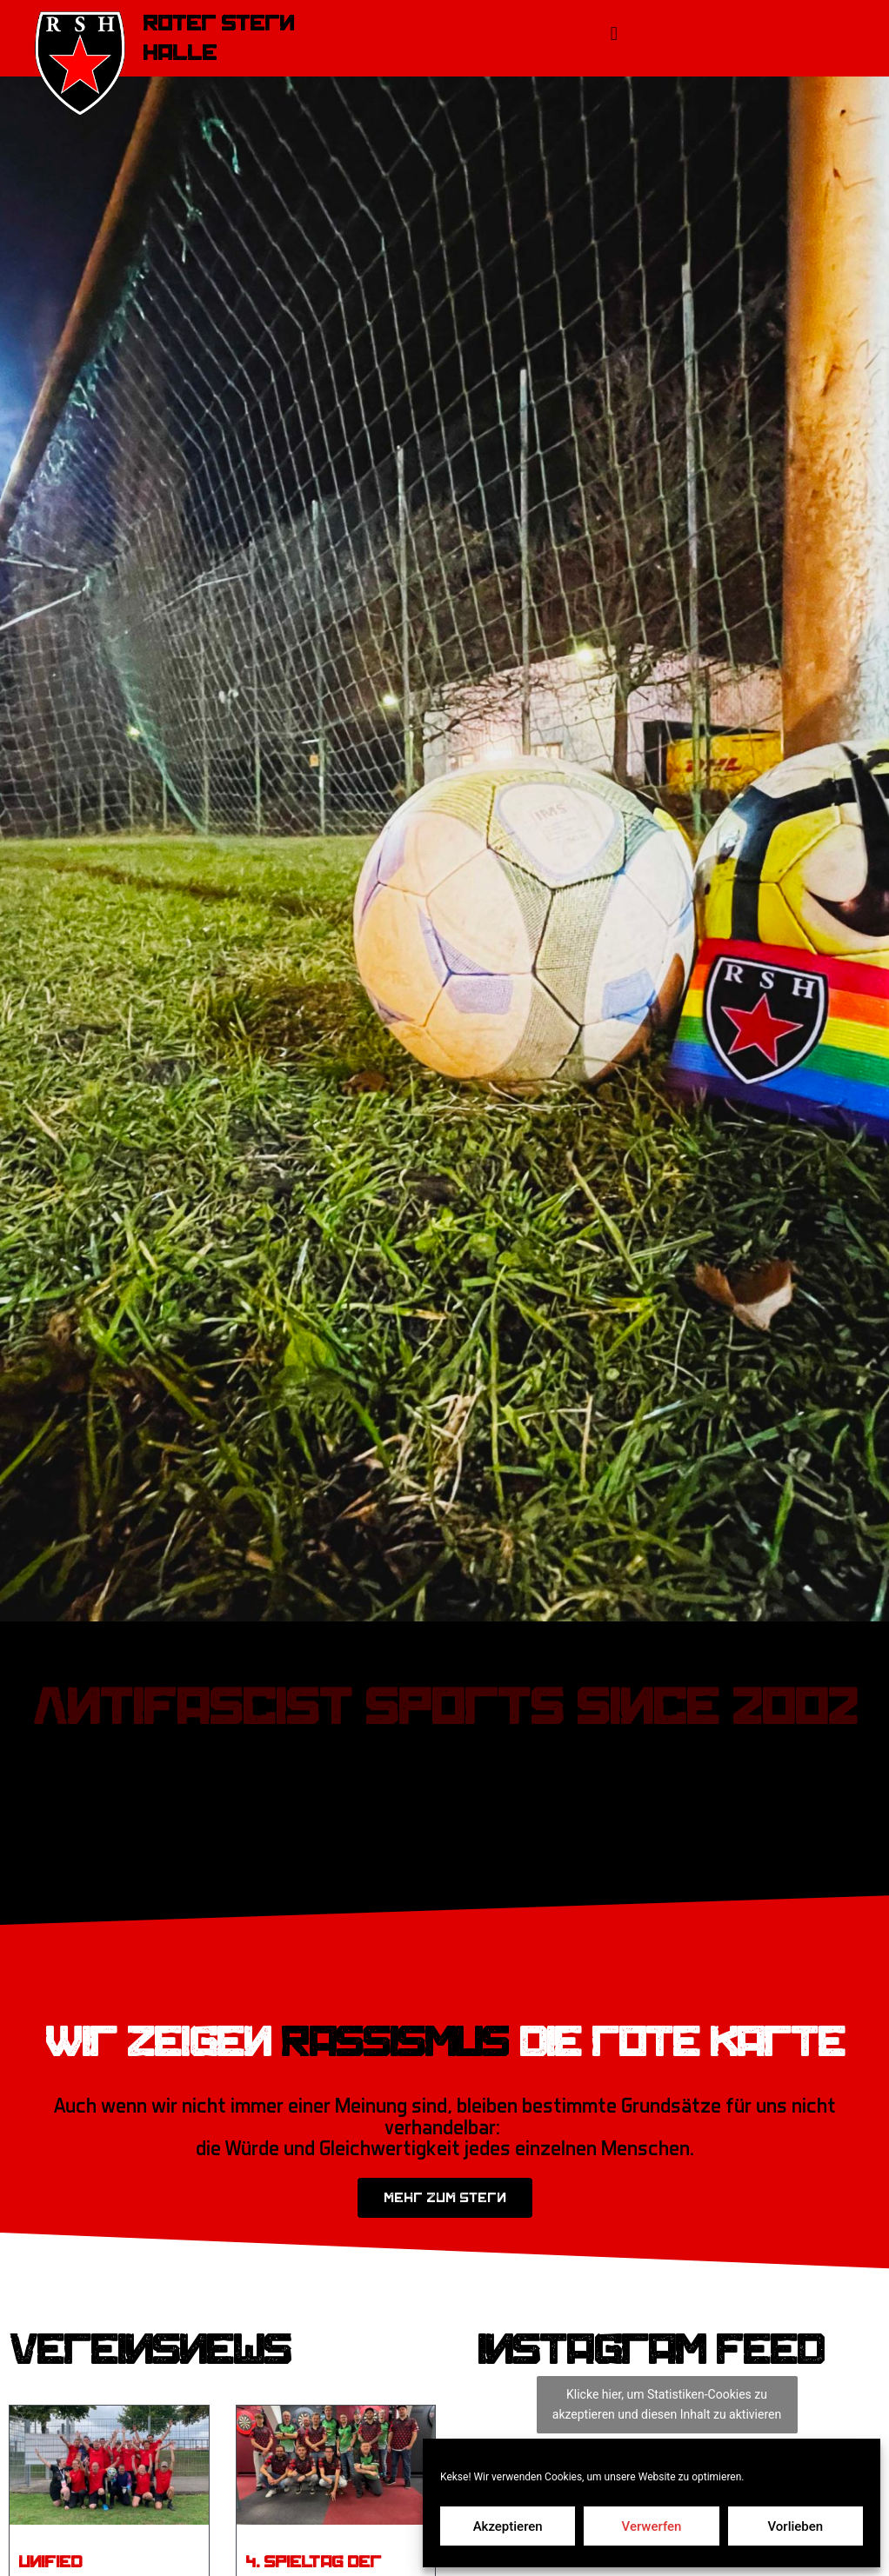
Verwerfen (652, 2526)
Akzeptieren (508, 2526)
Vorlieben (795, 2526)
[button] (613, 33)
